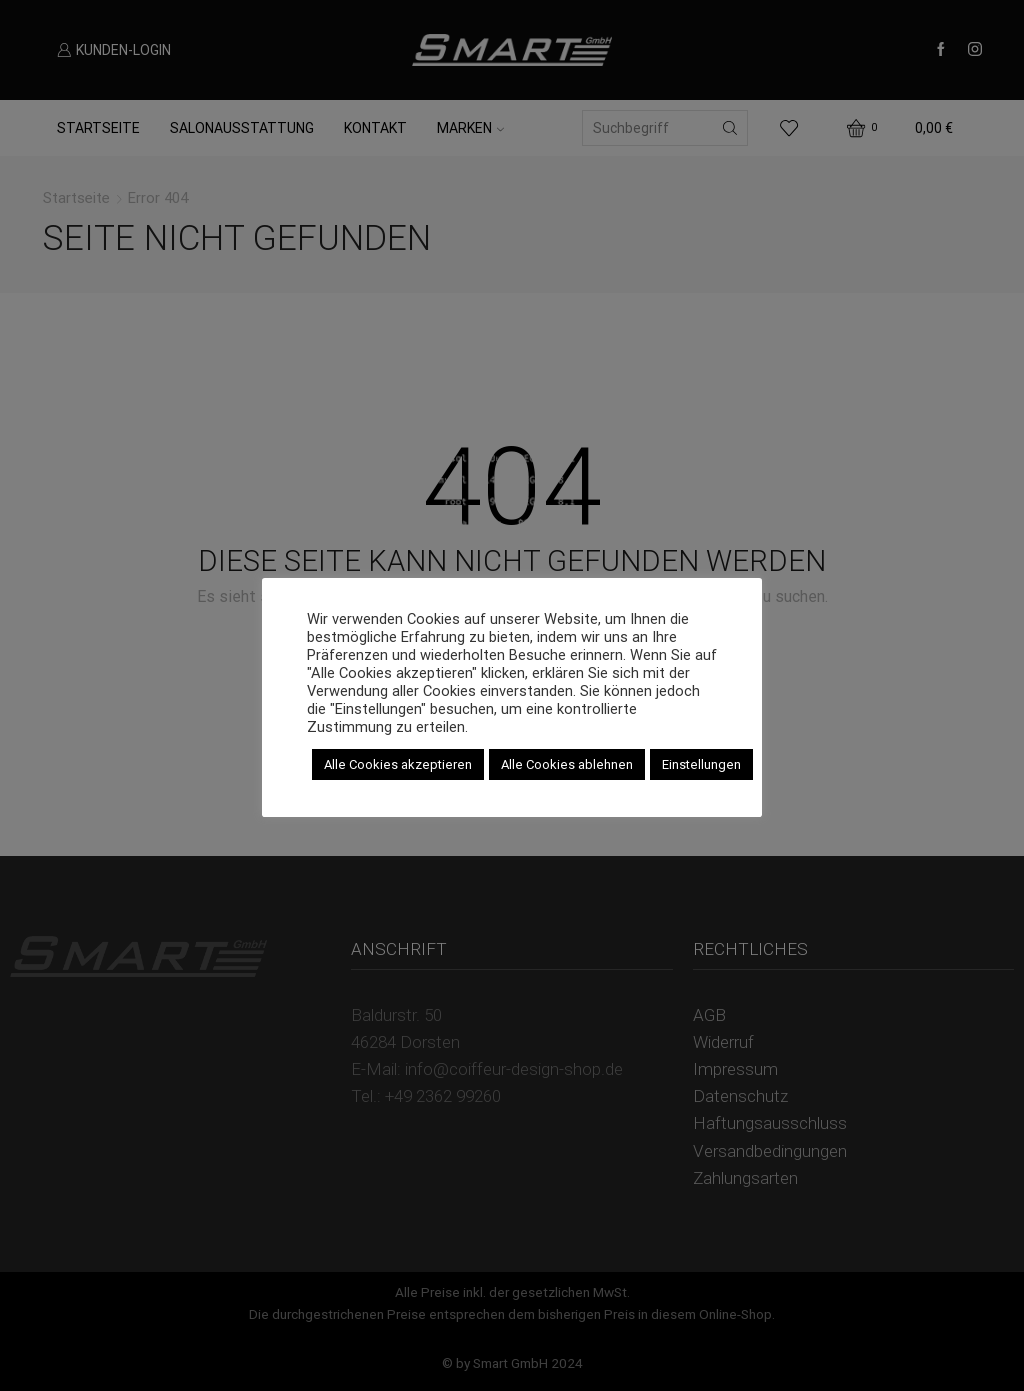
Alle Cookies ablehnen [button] (567, 764)
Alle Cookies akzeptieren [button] (398, 764)
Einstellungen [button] (701, 764)
